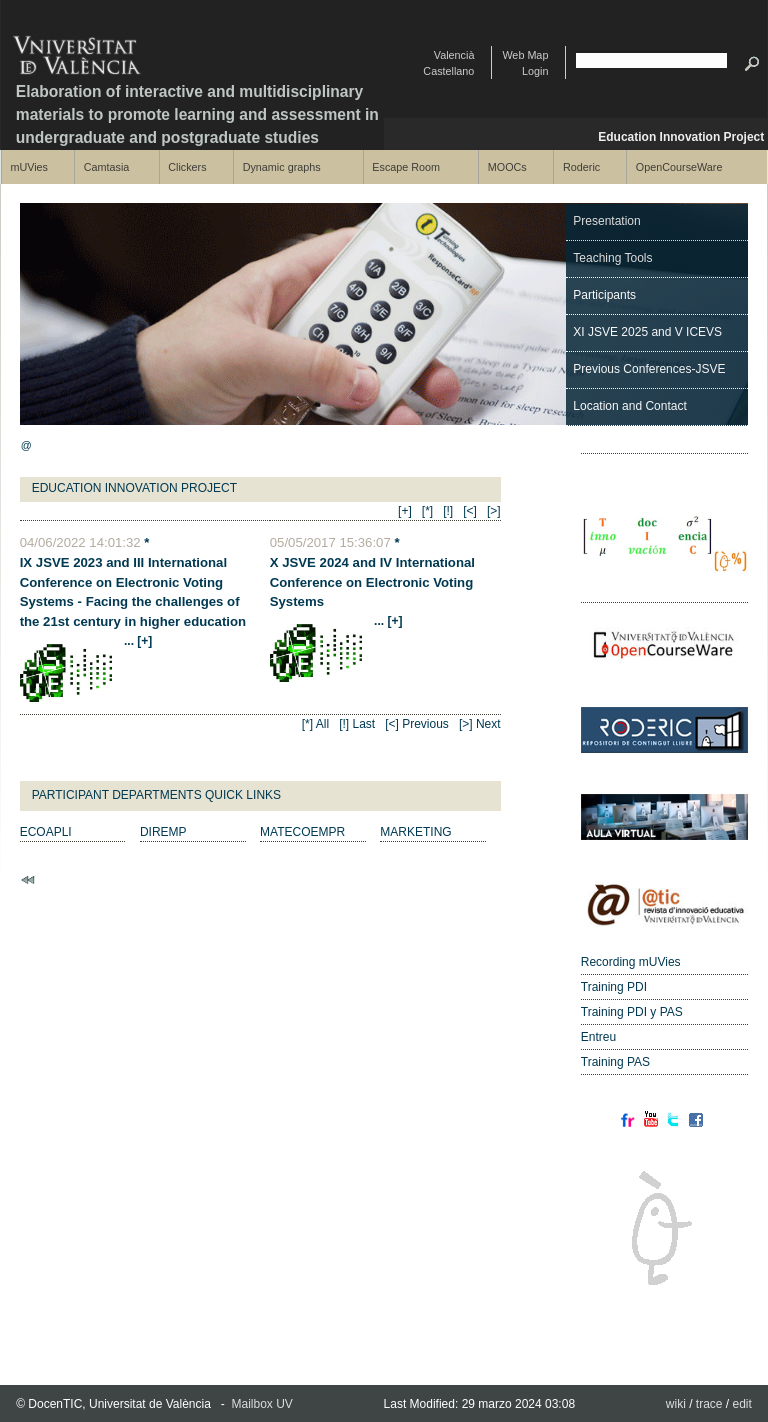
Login (535, 71)
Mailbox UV (262, 1404)
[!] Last (357, 724)
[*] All (315, 724)
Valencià (454, 55)
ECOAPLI (46, 832)
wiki (676, 1404)
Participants (604, 295)
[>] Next (480, 724)
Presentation (606, 221)
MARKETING (415, 832)
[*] (427, 511)
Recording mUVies (631, 962)
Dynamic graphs (282, 167)
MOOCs (507, 167)
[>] (494, 511)
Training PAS (615, 1062)
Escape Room (406, 167)
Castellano (448, 71)
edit (742, 1404)
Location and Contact (629, 406)
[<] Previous (417, 724)
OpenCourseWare (679, 167)
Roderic (581, 167)
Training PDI (614, 987)
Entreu (598, 1037)
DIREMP (163, 832)
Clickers (187, 167)
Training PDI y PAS (632, 1012)
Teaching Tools (612, 258)
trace (709, 1404)
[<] (470, 511)
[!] (448, 511)
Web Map (525, 55)
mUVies (29, 167)
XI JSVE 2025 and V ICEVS (647, 332)
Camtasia (107, 167)
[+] (405, 511)
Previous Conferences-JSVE (649, 369)
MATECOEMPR (302, 832)
